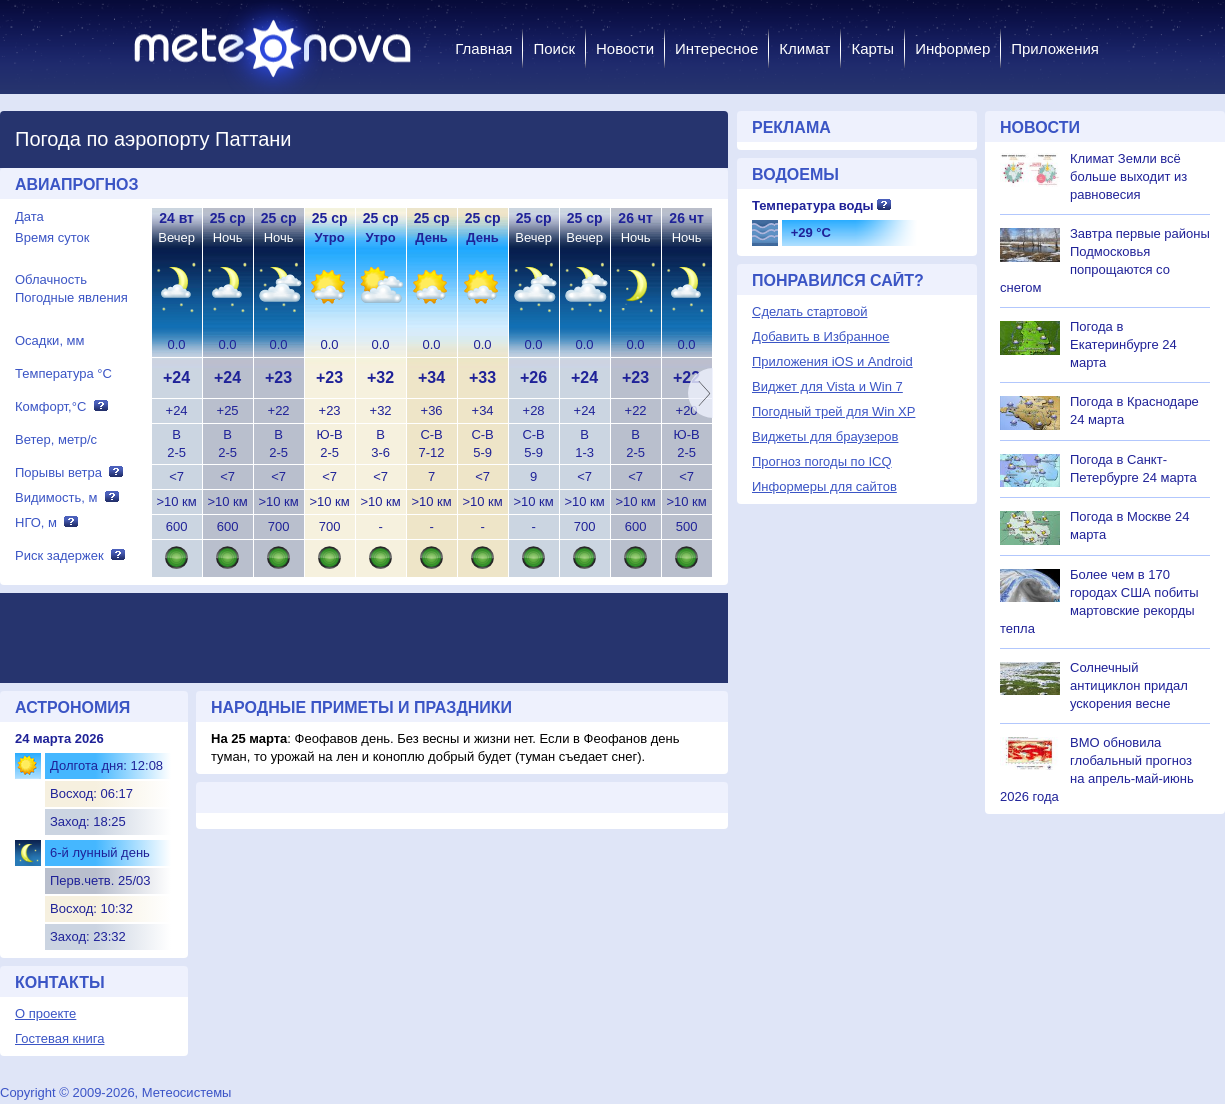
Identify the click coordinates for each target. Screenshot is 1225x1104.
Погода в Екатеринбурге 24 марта (1123, 344)
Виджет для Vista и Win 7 (827, 386)
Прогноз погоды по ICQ (822, 461)
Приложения (1055, 48)
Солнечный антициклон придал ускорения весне (1129, 685)
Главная (483, 48)
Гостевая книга (59, 1038)
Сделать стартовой (809, 311)
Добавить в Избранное (820, 336)
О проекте (45, 1013)
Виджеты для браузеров (825, 436)
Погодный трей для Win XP (833, 411)
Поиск (554, 48)
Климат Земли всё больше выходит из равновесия (1128, 176)
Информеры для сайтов (824, 486)
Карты (872, 48)
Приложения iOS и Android (832, 361)
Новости (625, 48)
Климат (804, 48)
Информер (952, 48)
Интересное (716, 48)
